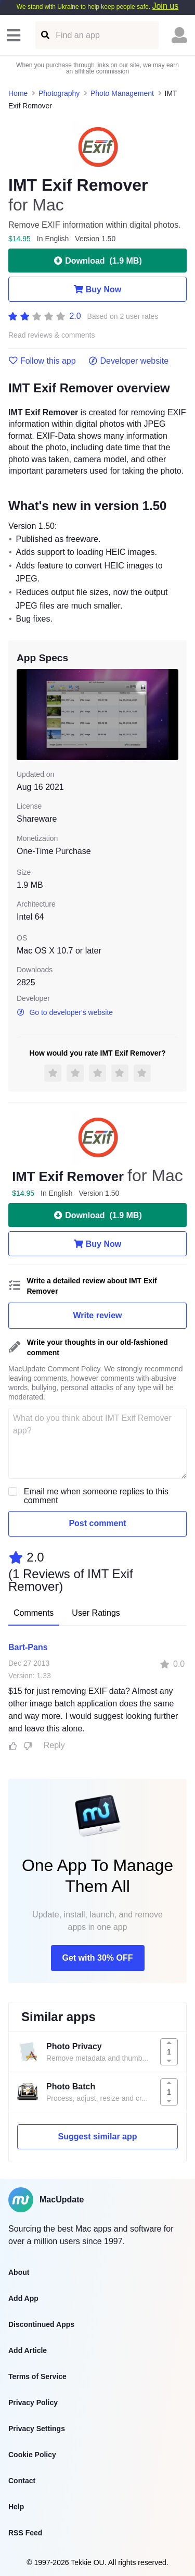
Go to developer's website (65, 1012)
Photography (59, 93)
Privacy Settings (36, 2428)
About (18, 2272)
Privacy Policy (33, 2402)
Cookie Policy (32, 2454)
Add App (23, 2298)
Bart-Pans (28, 1647)
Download (97, 260)
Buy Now (97, 289)
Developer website (128, 361)
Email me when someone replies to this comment (96, 1496)
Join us (165, 6)
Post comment (97, 1523)
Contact (21, 2480)
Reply (54, 1745)
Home (18, 93)
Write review (97, 1315)
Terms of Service (37, 2376)
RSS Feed (25, 2532)
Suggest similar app (97, 2136)
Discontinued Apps (41, 2324)
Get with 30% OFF (97, 1957)
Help (16, 2506)
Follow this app (42, 361)
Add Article (27, 2350)
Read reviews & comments (51, 335)
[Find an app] (44, 35)
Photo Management (122, 93)
